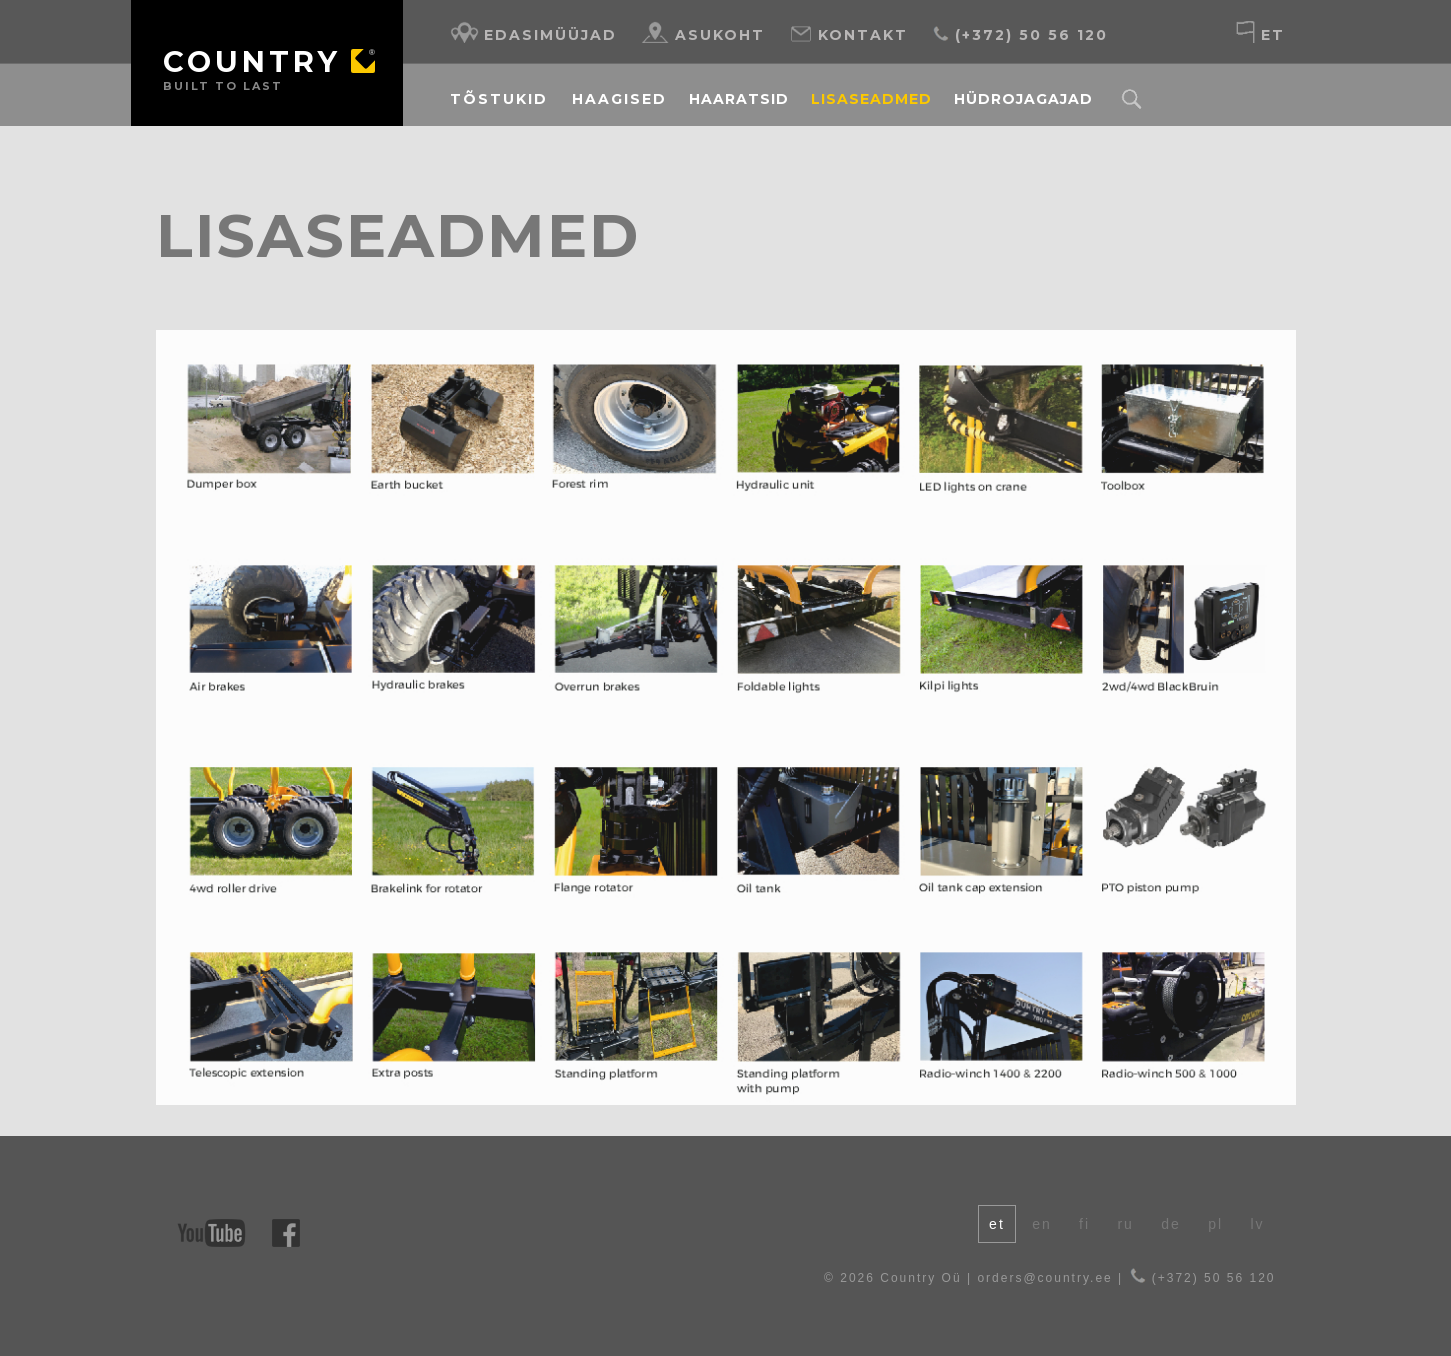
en (1042, 1224)
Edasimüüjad (534, 32)
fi (1084, 1224)
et (1259, 32)
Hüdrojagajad (1023, 99)
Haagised (619, 99)
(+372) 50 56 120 (1020, 32)
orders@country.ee (1044, 1278)
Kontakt (848, 32)
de (1171, 1224)
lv (1257, 1224)
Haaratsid (739, 99)
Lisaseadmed (871, 99)
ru (1125, 1224)
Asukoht (703, 32)
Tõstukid (499, 99)
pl (1215, 1224)
